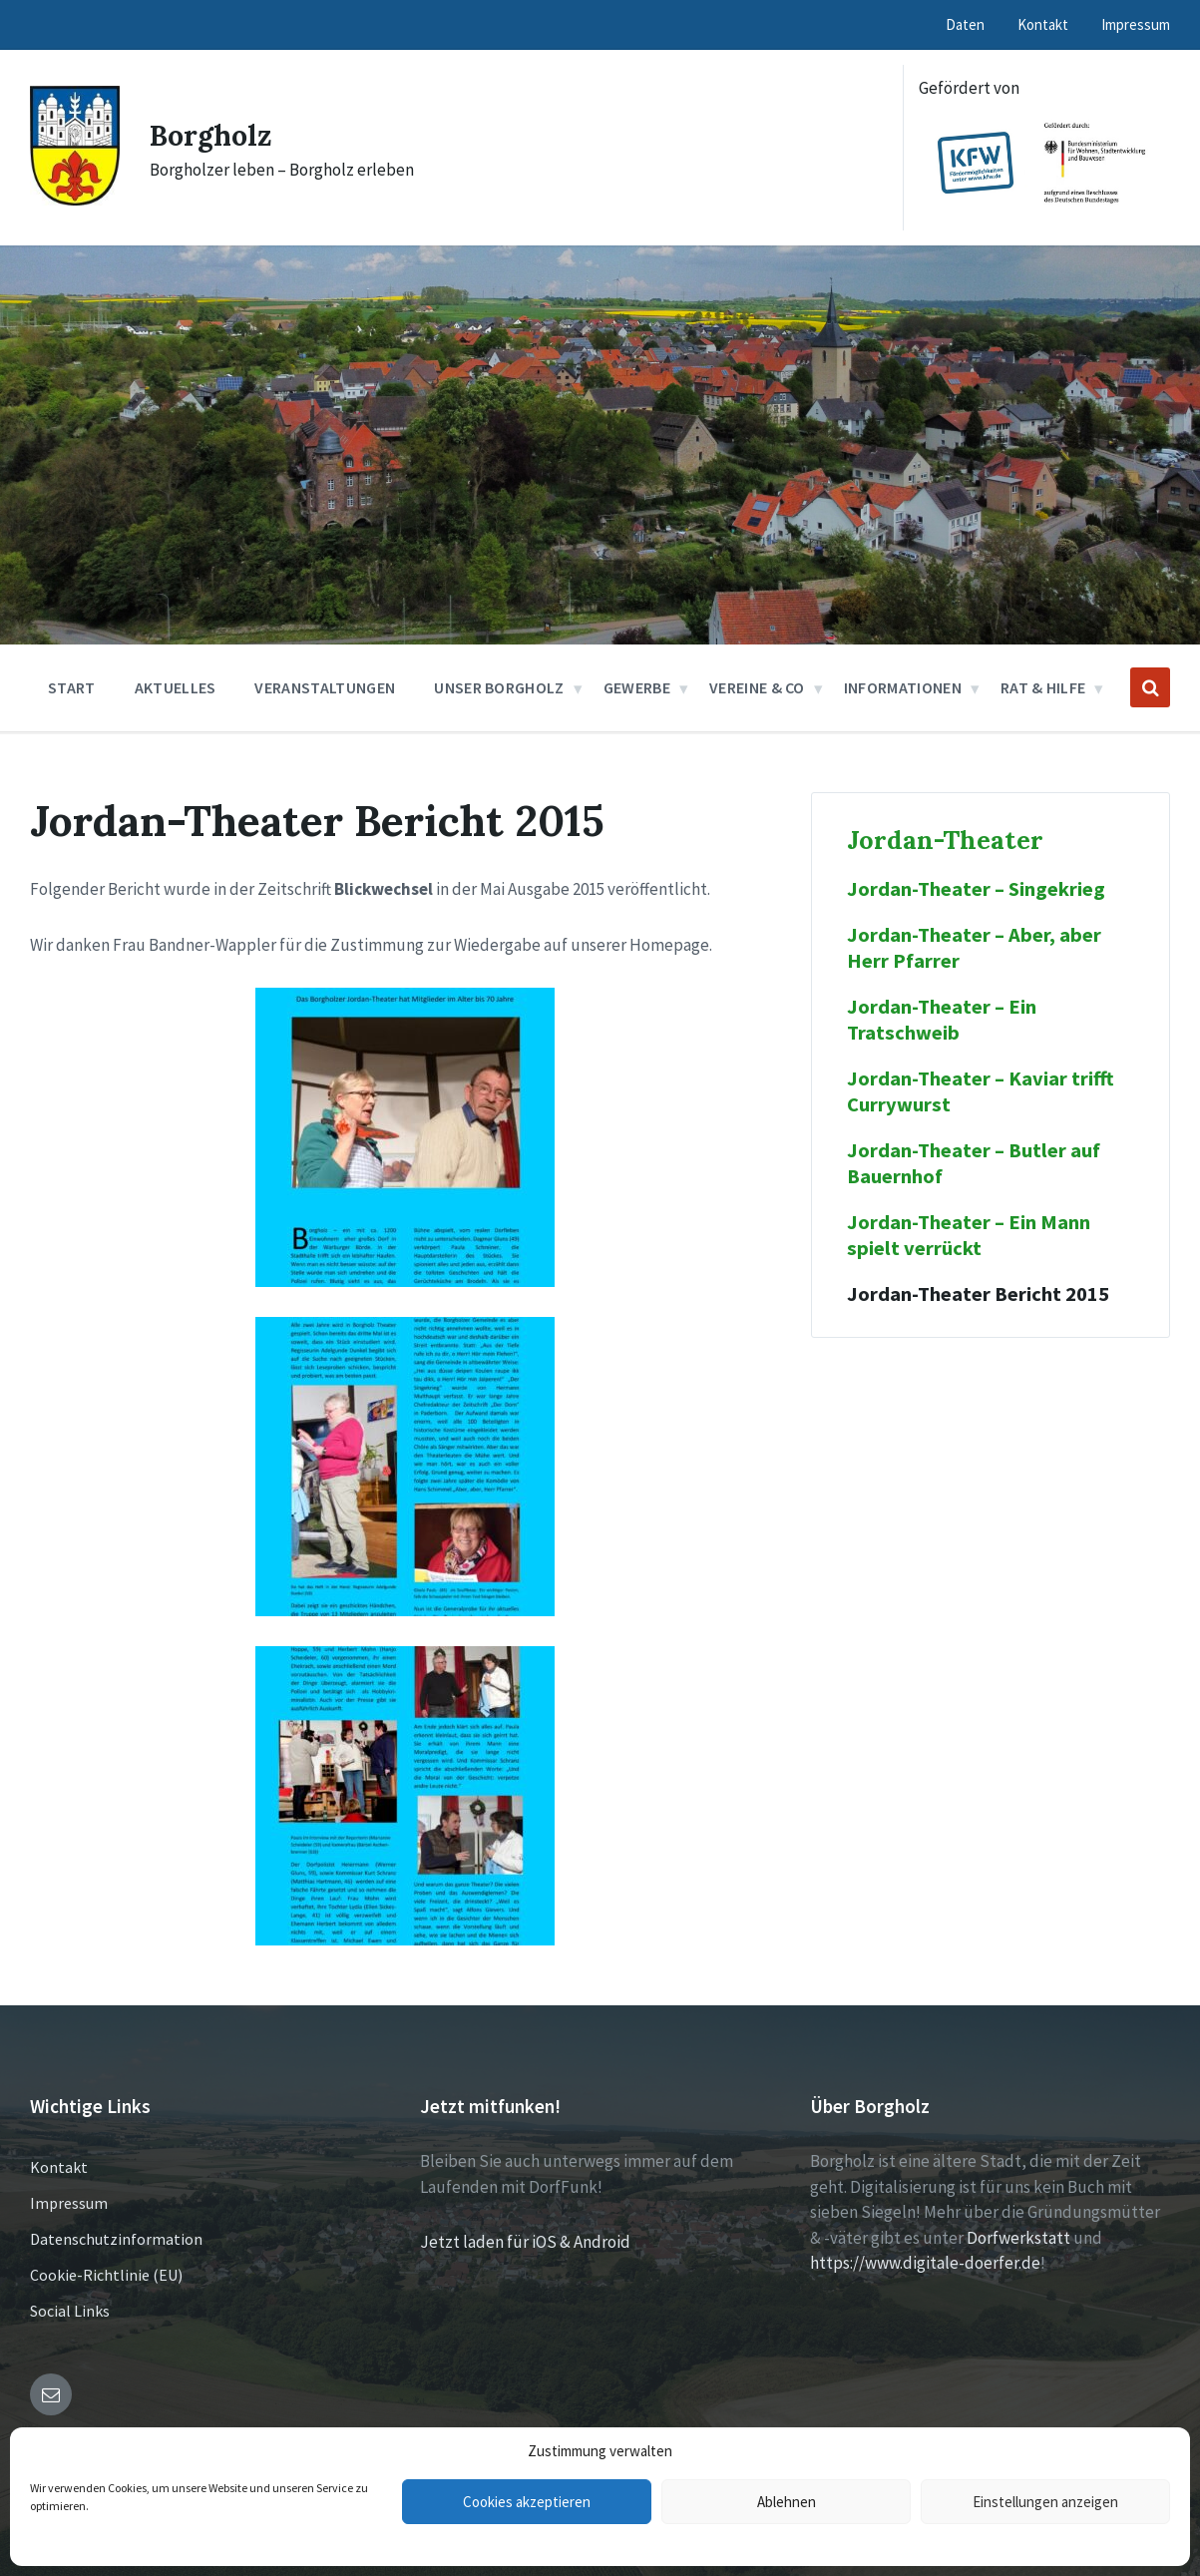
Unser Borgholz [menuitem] (499, 687)
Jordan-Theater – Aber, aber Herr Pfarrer (974, 948)
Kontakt (59, 2167)
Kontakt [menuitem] (1042, 24)
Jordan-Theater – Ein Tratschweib (941, 1020)
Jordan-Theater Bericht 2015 (978, 1294)
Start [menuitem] (72, 687)
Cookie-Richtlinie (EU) (106, 2275)
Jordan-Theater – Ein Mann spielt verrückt (968, 1235)
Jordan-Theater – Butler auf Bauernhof (973, 1163)
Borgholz (214, 135)
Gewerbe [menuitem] (636, 687)
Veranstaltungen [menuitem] (324, 687)
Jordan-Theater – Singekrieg (976, 889)
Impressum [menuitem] (1135, 24)
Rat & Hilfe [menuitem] (1043, 687)
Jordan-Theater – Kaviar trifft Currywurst (980, 1091)
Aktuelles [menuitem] (175, 687)
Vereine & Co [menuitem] (757, 687)
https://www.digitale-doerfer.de (925, 2263)
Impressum (69, 2203)
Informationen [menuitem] (903, 687)
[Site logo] (75, 200)
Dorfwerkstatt (1018, 2238)
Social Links (70, 2311)
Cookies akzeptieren (527, 2501)
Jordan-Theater (945, 839)
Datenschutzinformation (116, 2239)
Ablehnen (786, 2501)
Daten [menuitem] (965, 24)
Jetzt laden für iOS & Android (525, 2242)
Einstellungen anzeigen (1045, 2501)
